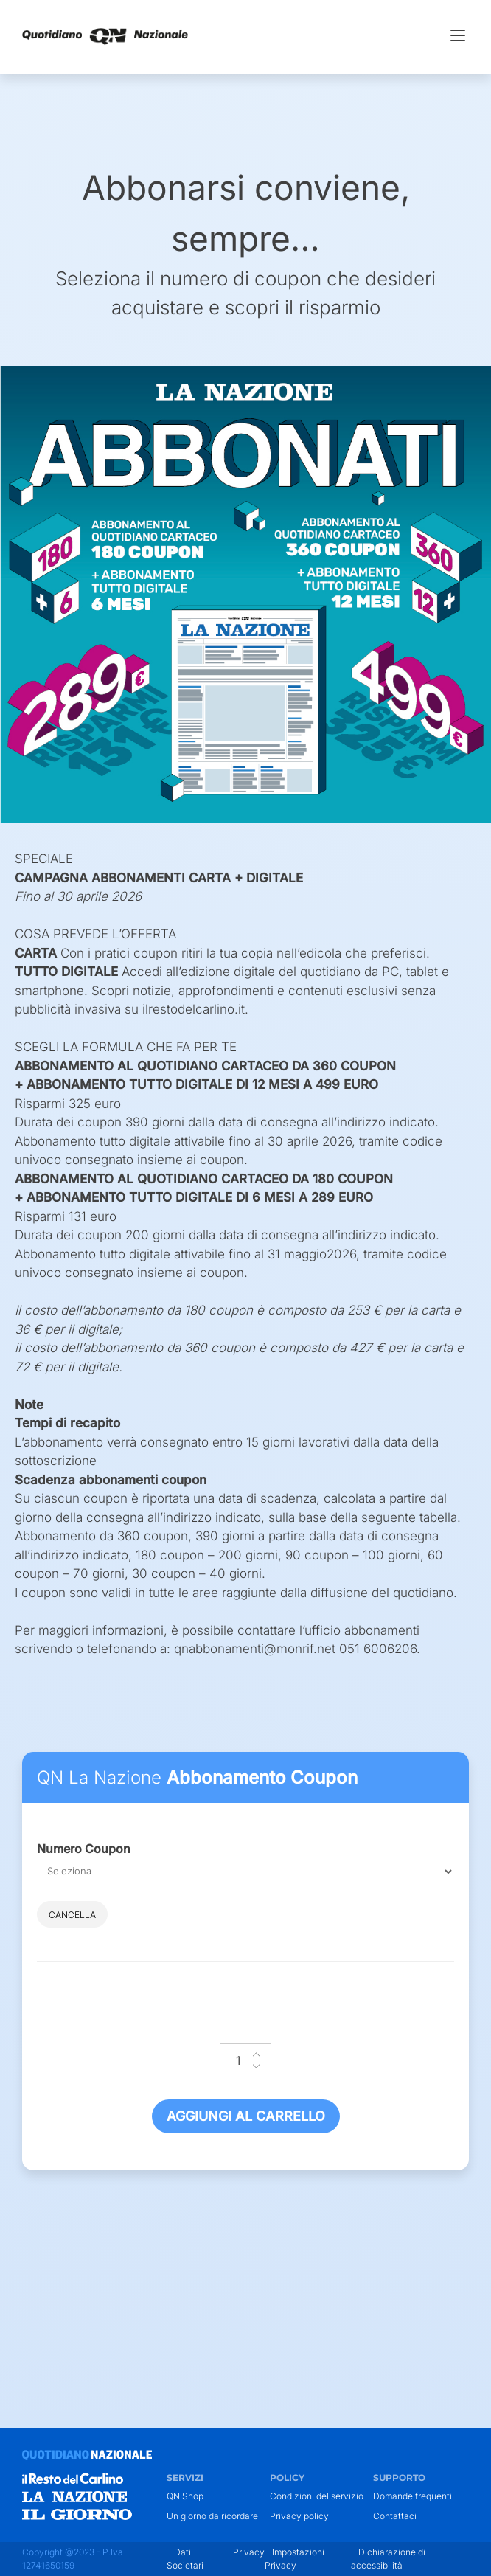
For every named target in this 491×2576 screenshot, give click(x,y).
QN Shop (185, 2495)
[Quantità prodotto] (245, 2060)
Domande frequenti (412, 2495)
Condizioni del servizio (316, 2495)
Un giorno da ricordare (212, 2515)
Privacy (249, 2552)
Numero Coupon (83, 1848)
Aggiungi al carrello (246, 2116)
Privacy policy (299, 2515)
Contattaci (395, 2515)
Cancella (72, 1914)
